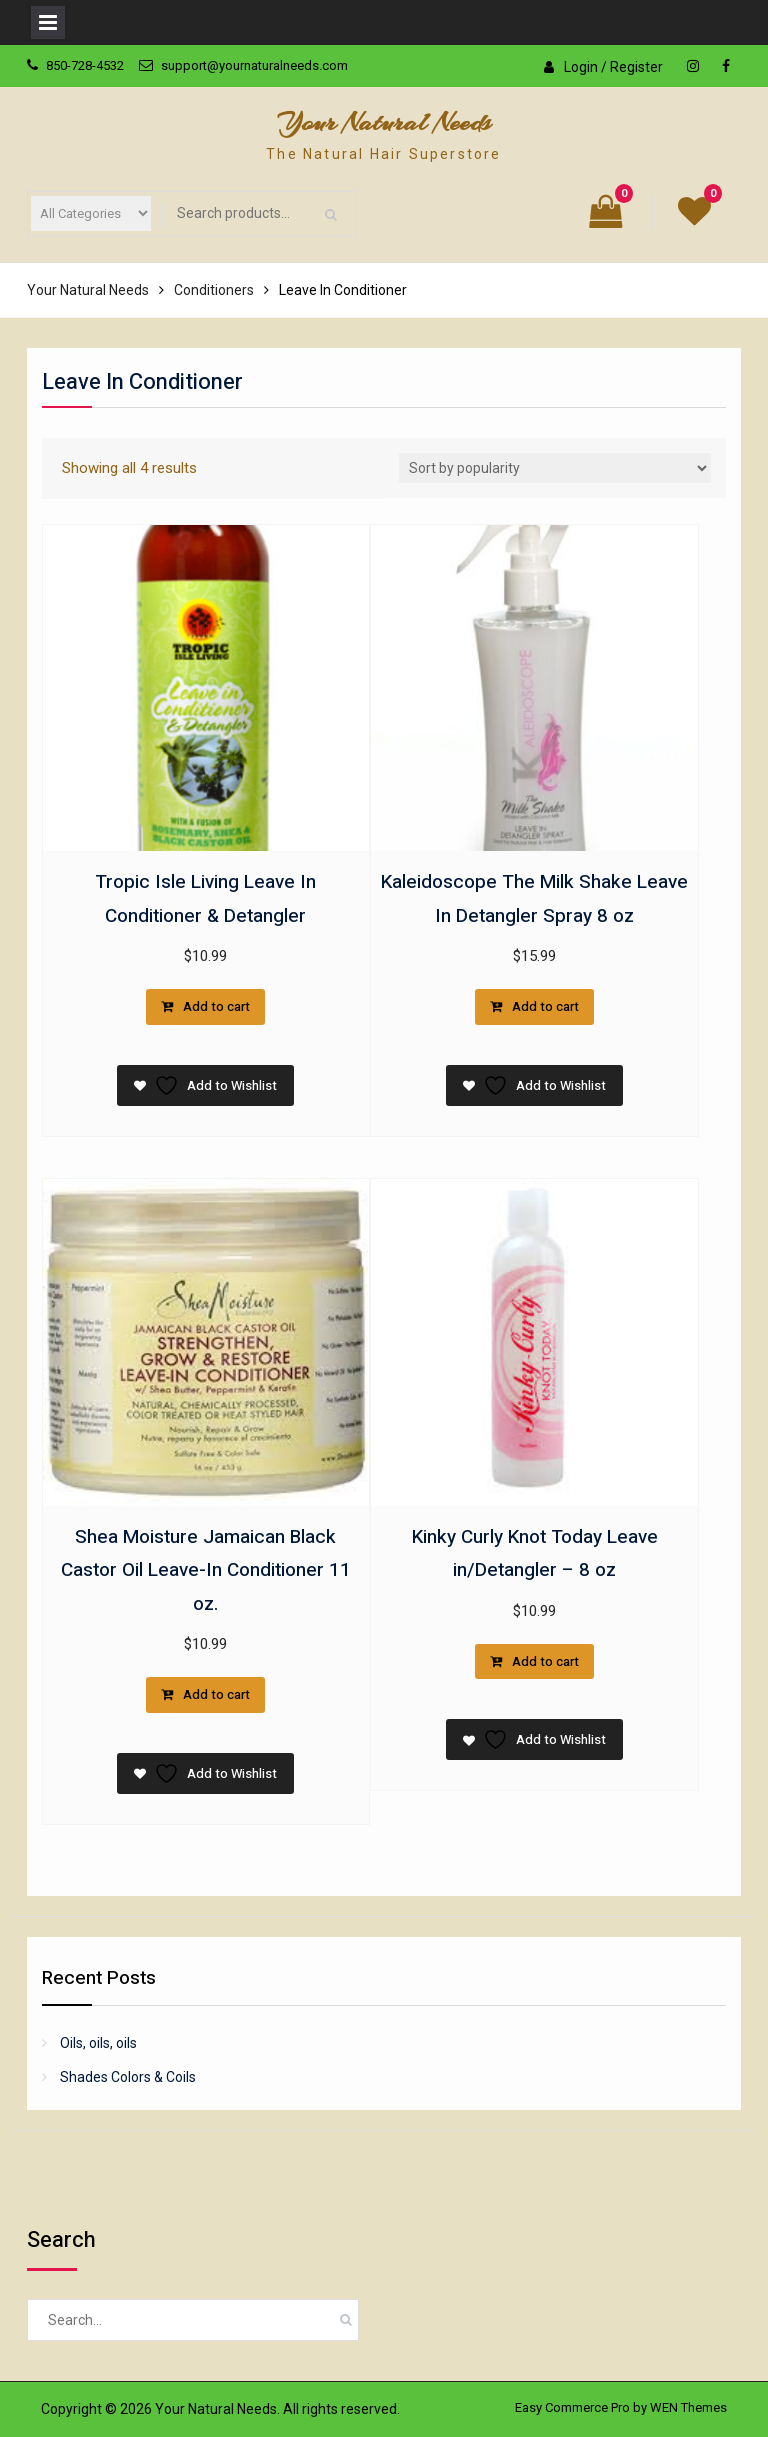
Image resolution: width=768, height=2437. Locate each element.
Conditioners (214, 290)
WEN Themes (688, 2407)
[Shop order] (555, 468)
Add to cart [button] (216, 1006)
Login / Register (613, 67)
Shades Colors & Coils (128, 2077)
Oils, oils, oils (98, 2043)
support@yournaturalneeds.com (254, 65)
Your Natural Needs (384, 122)
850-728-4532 (85, 65)
